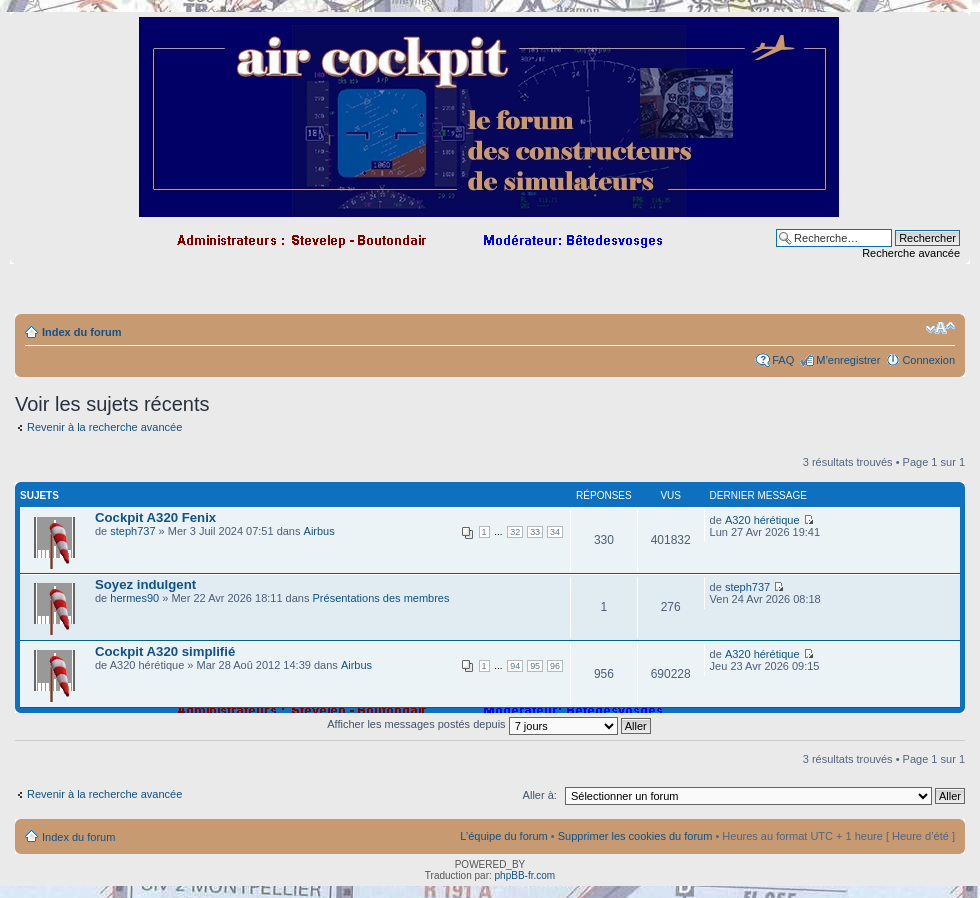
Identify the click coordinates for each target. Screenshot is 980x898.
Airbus (319, 531)
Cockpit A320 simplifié (165, 651)
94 (515, 666)
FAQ (783, 360)
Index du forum (81, 332)
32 (515, 532)
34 (555, 532)
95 (535, 666)
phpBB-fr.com (525, 875)
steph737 (132, 531)
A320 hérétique (762, 520)
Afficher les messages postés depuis (488, 724)
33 (535, 532)
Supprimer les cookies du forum (635, 836)
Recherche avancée (911, 253)
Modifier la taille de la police (940, 328)
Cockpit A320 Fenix (155, 517)
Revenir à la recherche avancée (104, 427)
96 (555, 666)
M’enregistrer (848, 360)
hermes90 (134, 598)
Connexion (928, 360)
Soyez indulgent (145, 584)
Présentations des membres (381, 598)
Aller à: (540, 795)
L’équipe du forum (503, 836)
